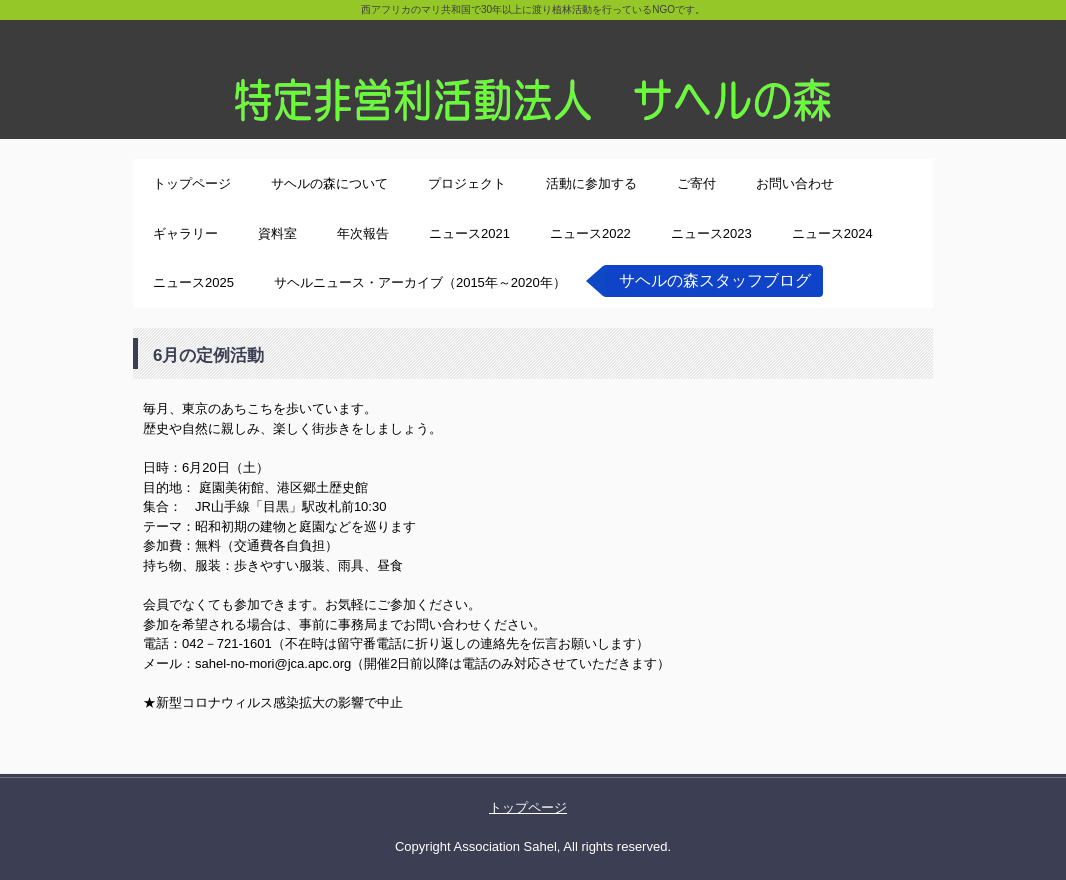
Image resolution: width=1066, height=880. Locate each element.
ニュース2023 (711, 233)
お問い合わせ (795, 183)
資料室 (277, 233)
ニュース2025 (193, 282)
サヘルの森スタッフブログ (715, 280)
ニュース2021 (469, 233)
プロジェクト (467, 183)
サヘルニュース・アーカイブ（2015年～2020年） (420, 282)
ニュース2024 (832, 233)
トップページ (192, 183)
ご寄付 (696, 183)
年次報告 (363, 233)
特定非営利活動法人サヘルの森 (533, 69)
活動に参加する (591, 183)
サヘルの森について (329, 183)
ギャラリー (185, 233)
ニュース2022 (590, 233)
